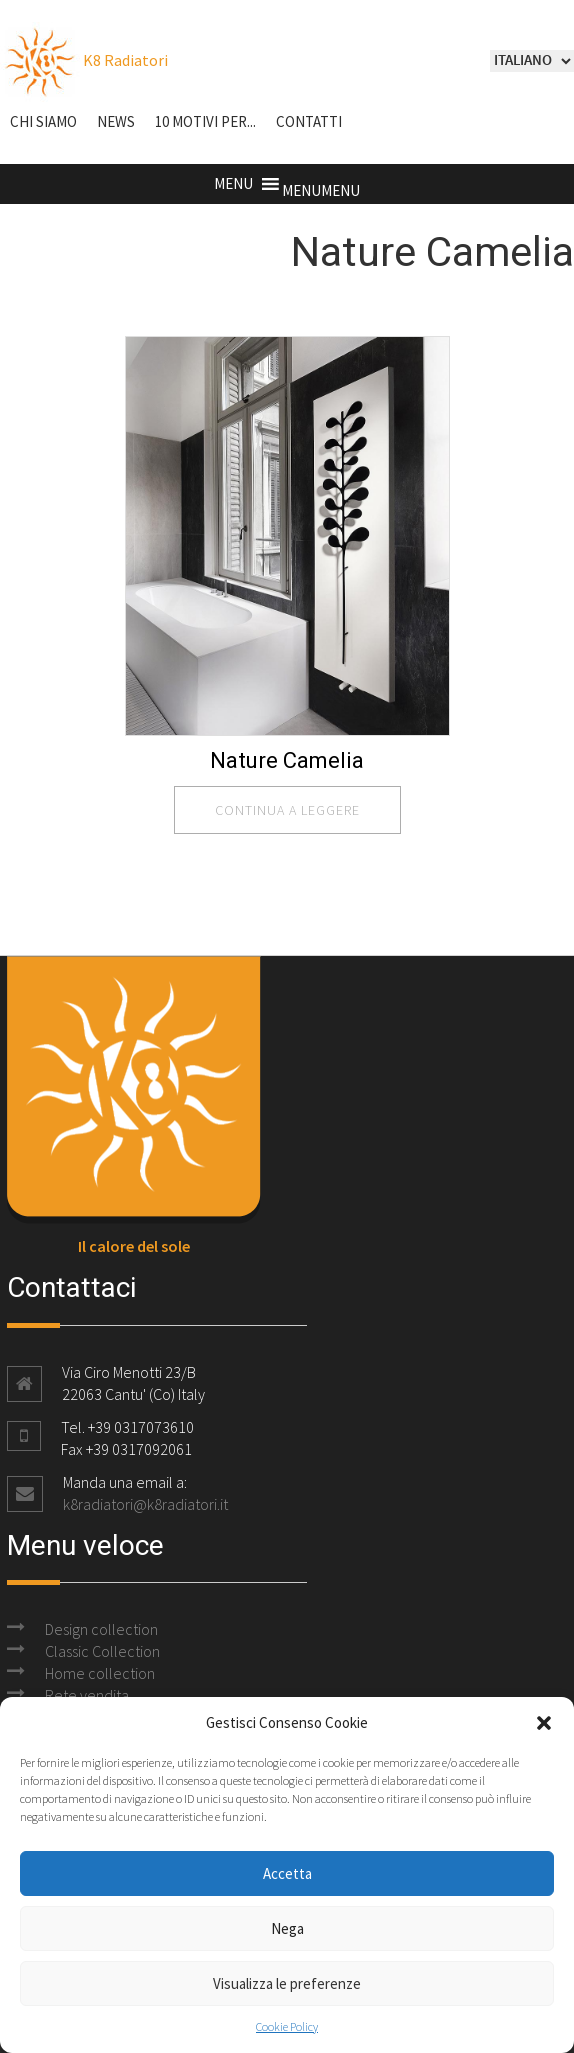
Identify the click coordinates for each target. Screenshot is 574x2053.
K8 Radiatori (84, 60)
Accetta (287, 1873)
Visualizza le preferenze (287, 1983)
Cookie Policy (287, 2026)
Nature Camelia (287, 760)
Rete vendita (87, 1695)
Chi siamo (43, 121)
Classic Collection (102, 1651)
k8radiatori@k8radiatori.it (145, 1504)
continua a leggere (287, 810)
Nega (287, 1928)
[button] (544, 1723)
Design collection (101, 1629)
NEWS (116, 121)
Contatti (309, 121)
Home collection (100, 1673)
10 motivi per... (205, 121)
